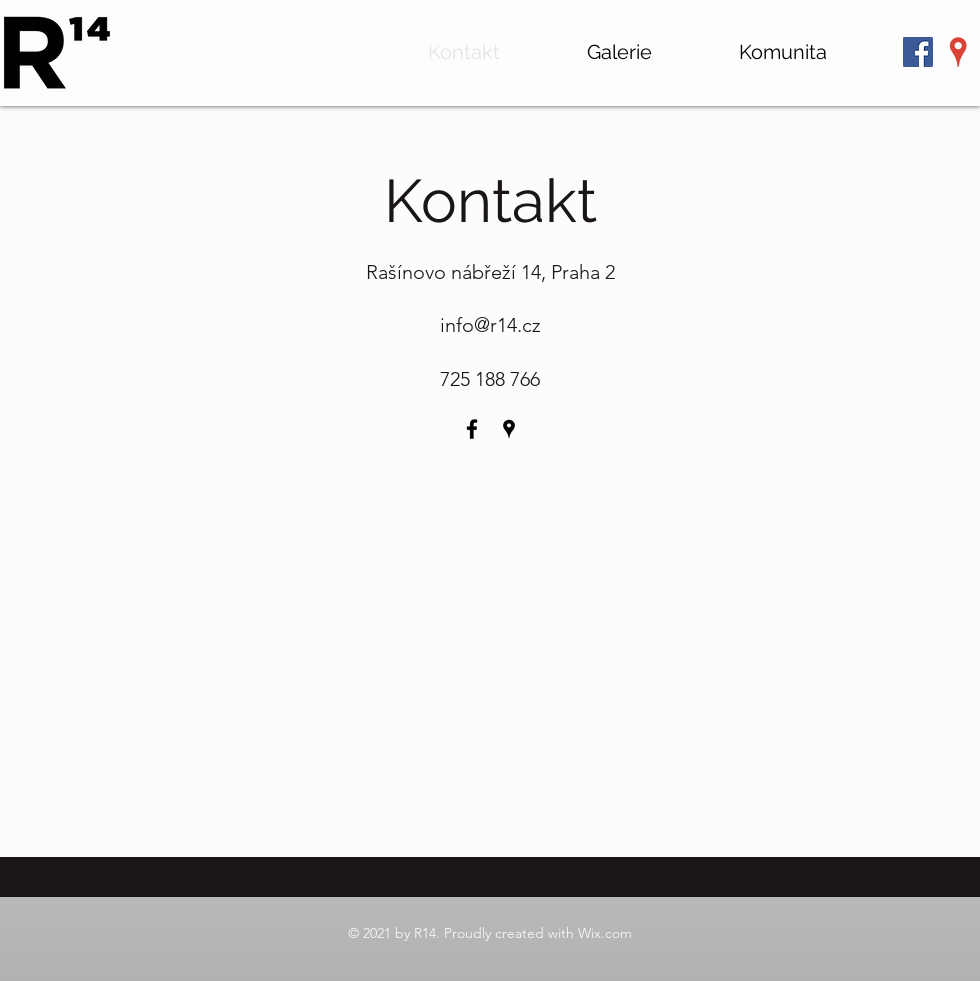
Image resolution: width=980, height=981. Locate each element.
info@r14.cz (490, 325)
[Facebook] (472, 429)
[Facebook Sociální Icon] (918, 52)
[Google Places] (958, 52)
